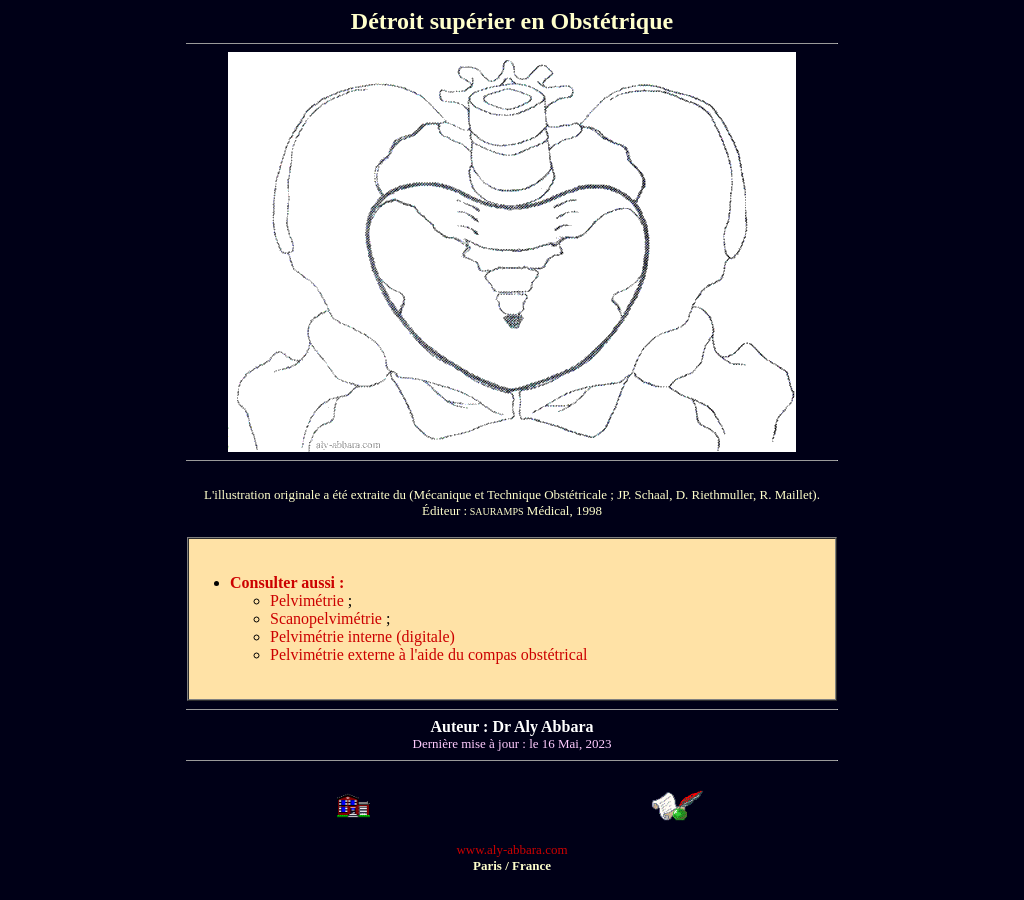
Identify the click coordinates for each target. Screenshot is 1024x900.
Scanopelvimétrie (326, 618)
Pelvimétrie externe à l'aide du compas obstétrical (428, 654)
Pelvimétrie (307, 600)
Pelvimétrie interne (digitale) (362, 636)
